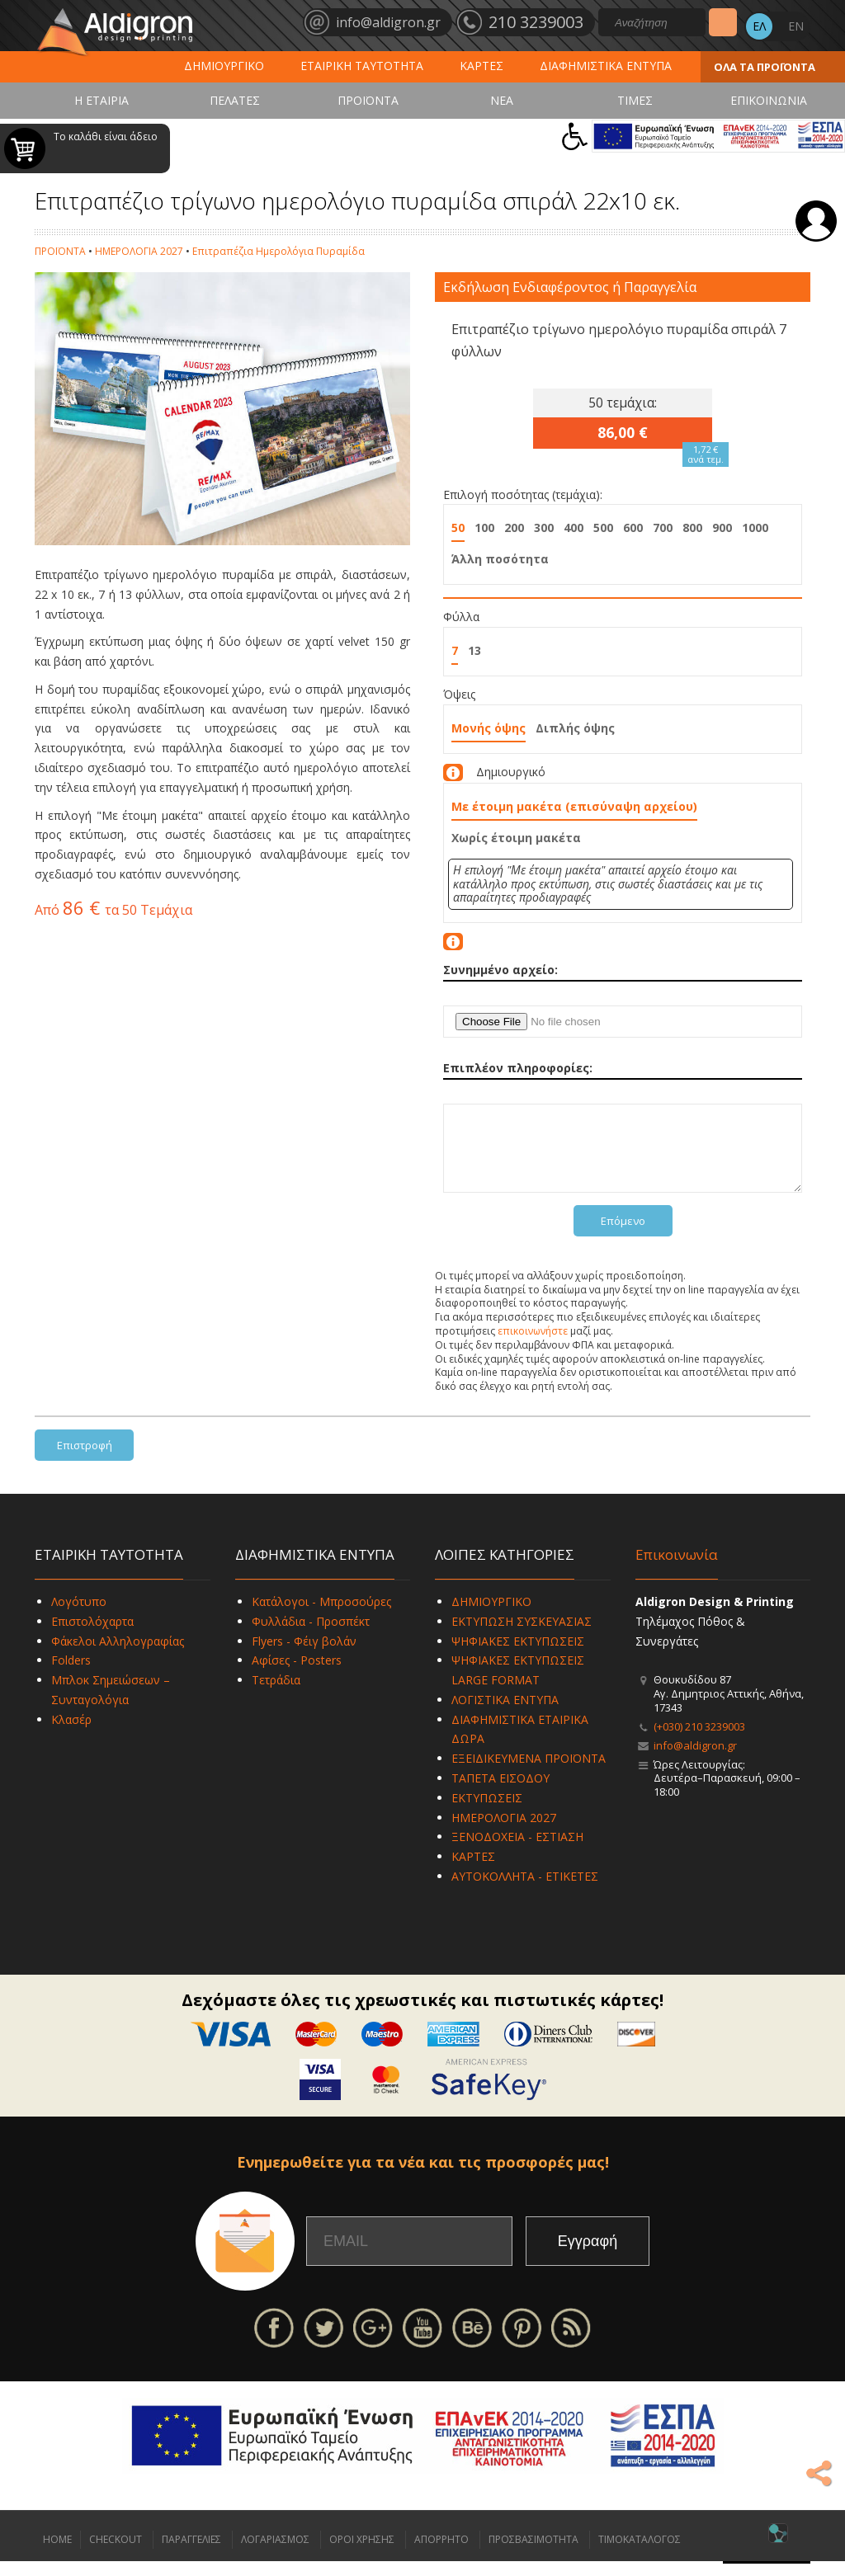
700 (663, 527)
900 (722, 527)
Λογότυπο (78, 1616)
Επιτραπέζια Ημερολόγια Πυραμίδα (278, 251)
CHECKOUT (115, 2554)
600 (633, 527)
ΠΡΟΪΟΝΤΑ (368, 100)
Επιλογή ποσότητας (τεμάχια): (522, 494)
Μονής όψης (488, 728)
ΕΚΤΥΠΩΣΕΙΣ (486, 1812)
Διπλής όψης (575, 728)
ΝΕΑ (501, 100)
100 (484, 527)
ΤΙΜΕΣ (635, 100)
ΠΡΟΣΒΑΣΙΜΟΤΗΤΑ (533, 2554)
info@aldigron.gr (695, 1760)
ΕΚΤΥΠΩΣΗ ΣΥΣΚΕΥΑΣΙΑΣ (521, 1636)
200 (514, 527)
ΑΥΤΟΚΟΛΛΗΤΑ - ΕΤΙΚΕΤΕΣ (524, 1891)
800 (692, 527)
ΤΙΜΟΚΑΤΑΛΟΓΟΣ (639, 2554)
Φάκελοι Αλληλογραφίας (117, 1656)
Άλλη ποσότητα (500, 559)
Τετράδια (276, 1694)
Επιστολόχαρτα (92, 1636)
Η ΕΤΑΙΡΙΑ (101, 100)
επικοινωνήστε (533, 1346)
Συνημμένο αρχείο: (500, 969)
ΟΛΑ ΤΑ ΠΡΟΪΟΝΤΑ (764, 66)
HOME (57, 2554)
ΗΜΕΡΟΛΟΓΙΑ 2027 (139, 251)
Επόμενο (623, 1235)
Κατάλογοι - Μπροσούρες (321, 1616)
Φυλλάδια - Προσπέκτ (311, 1636)
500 (603, 527)
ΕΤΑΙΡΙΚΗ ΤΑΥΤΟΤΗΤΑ (361, 65)
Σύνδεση (816, 221)
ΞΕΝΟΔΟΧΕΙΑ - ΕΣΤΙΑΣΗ (517, 1851)
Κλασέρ (71, 1734)
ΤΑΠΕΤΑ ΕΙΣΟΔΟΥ (500, 1793)
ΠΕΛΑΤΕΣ (235, 100)
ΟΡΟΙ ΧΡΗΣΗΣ (361, 2554)
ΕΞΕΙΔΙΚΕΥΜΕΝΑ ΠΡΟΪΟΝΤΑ (528, 1773)
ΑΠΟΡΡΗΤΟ (441, 2554)
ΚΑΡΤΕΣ (481, 65)
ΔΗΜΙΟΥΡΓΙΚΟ (224, 65)
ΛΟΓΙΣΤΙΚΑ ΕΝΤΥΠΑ (505, 1714)
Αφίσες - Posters (297, 1675)
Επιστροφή (84, 1460)
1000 (755, 527)
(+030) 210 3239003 (699, 1741)
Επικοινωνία (676, 1569)
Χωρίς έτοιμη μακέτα (516, 837)
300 (544, 527)
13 (474, 650)
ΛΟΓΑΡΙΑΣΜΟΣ (275, 2554)
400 (573, 527)
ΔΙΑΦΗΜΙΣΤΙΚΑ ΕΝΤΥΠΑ (606, 65)
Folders (71, 1675)
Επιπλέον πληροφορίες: (517, 1068)
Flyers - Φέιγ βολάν (304, 1656)
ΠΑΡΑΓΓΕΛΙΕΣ (191, 2554)
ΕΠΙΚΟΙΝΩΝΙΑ (768, 100)
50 (458, 527)
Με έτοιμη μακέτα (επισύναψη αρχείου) (574, 806)
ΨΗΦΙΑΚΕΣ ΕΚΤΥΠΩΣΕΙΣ (517, 1656)
